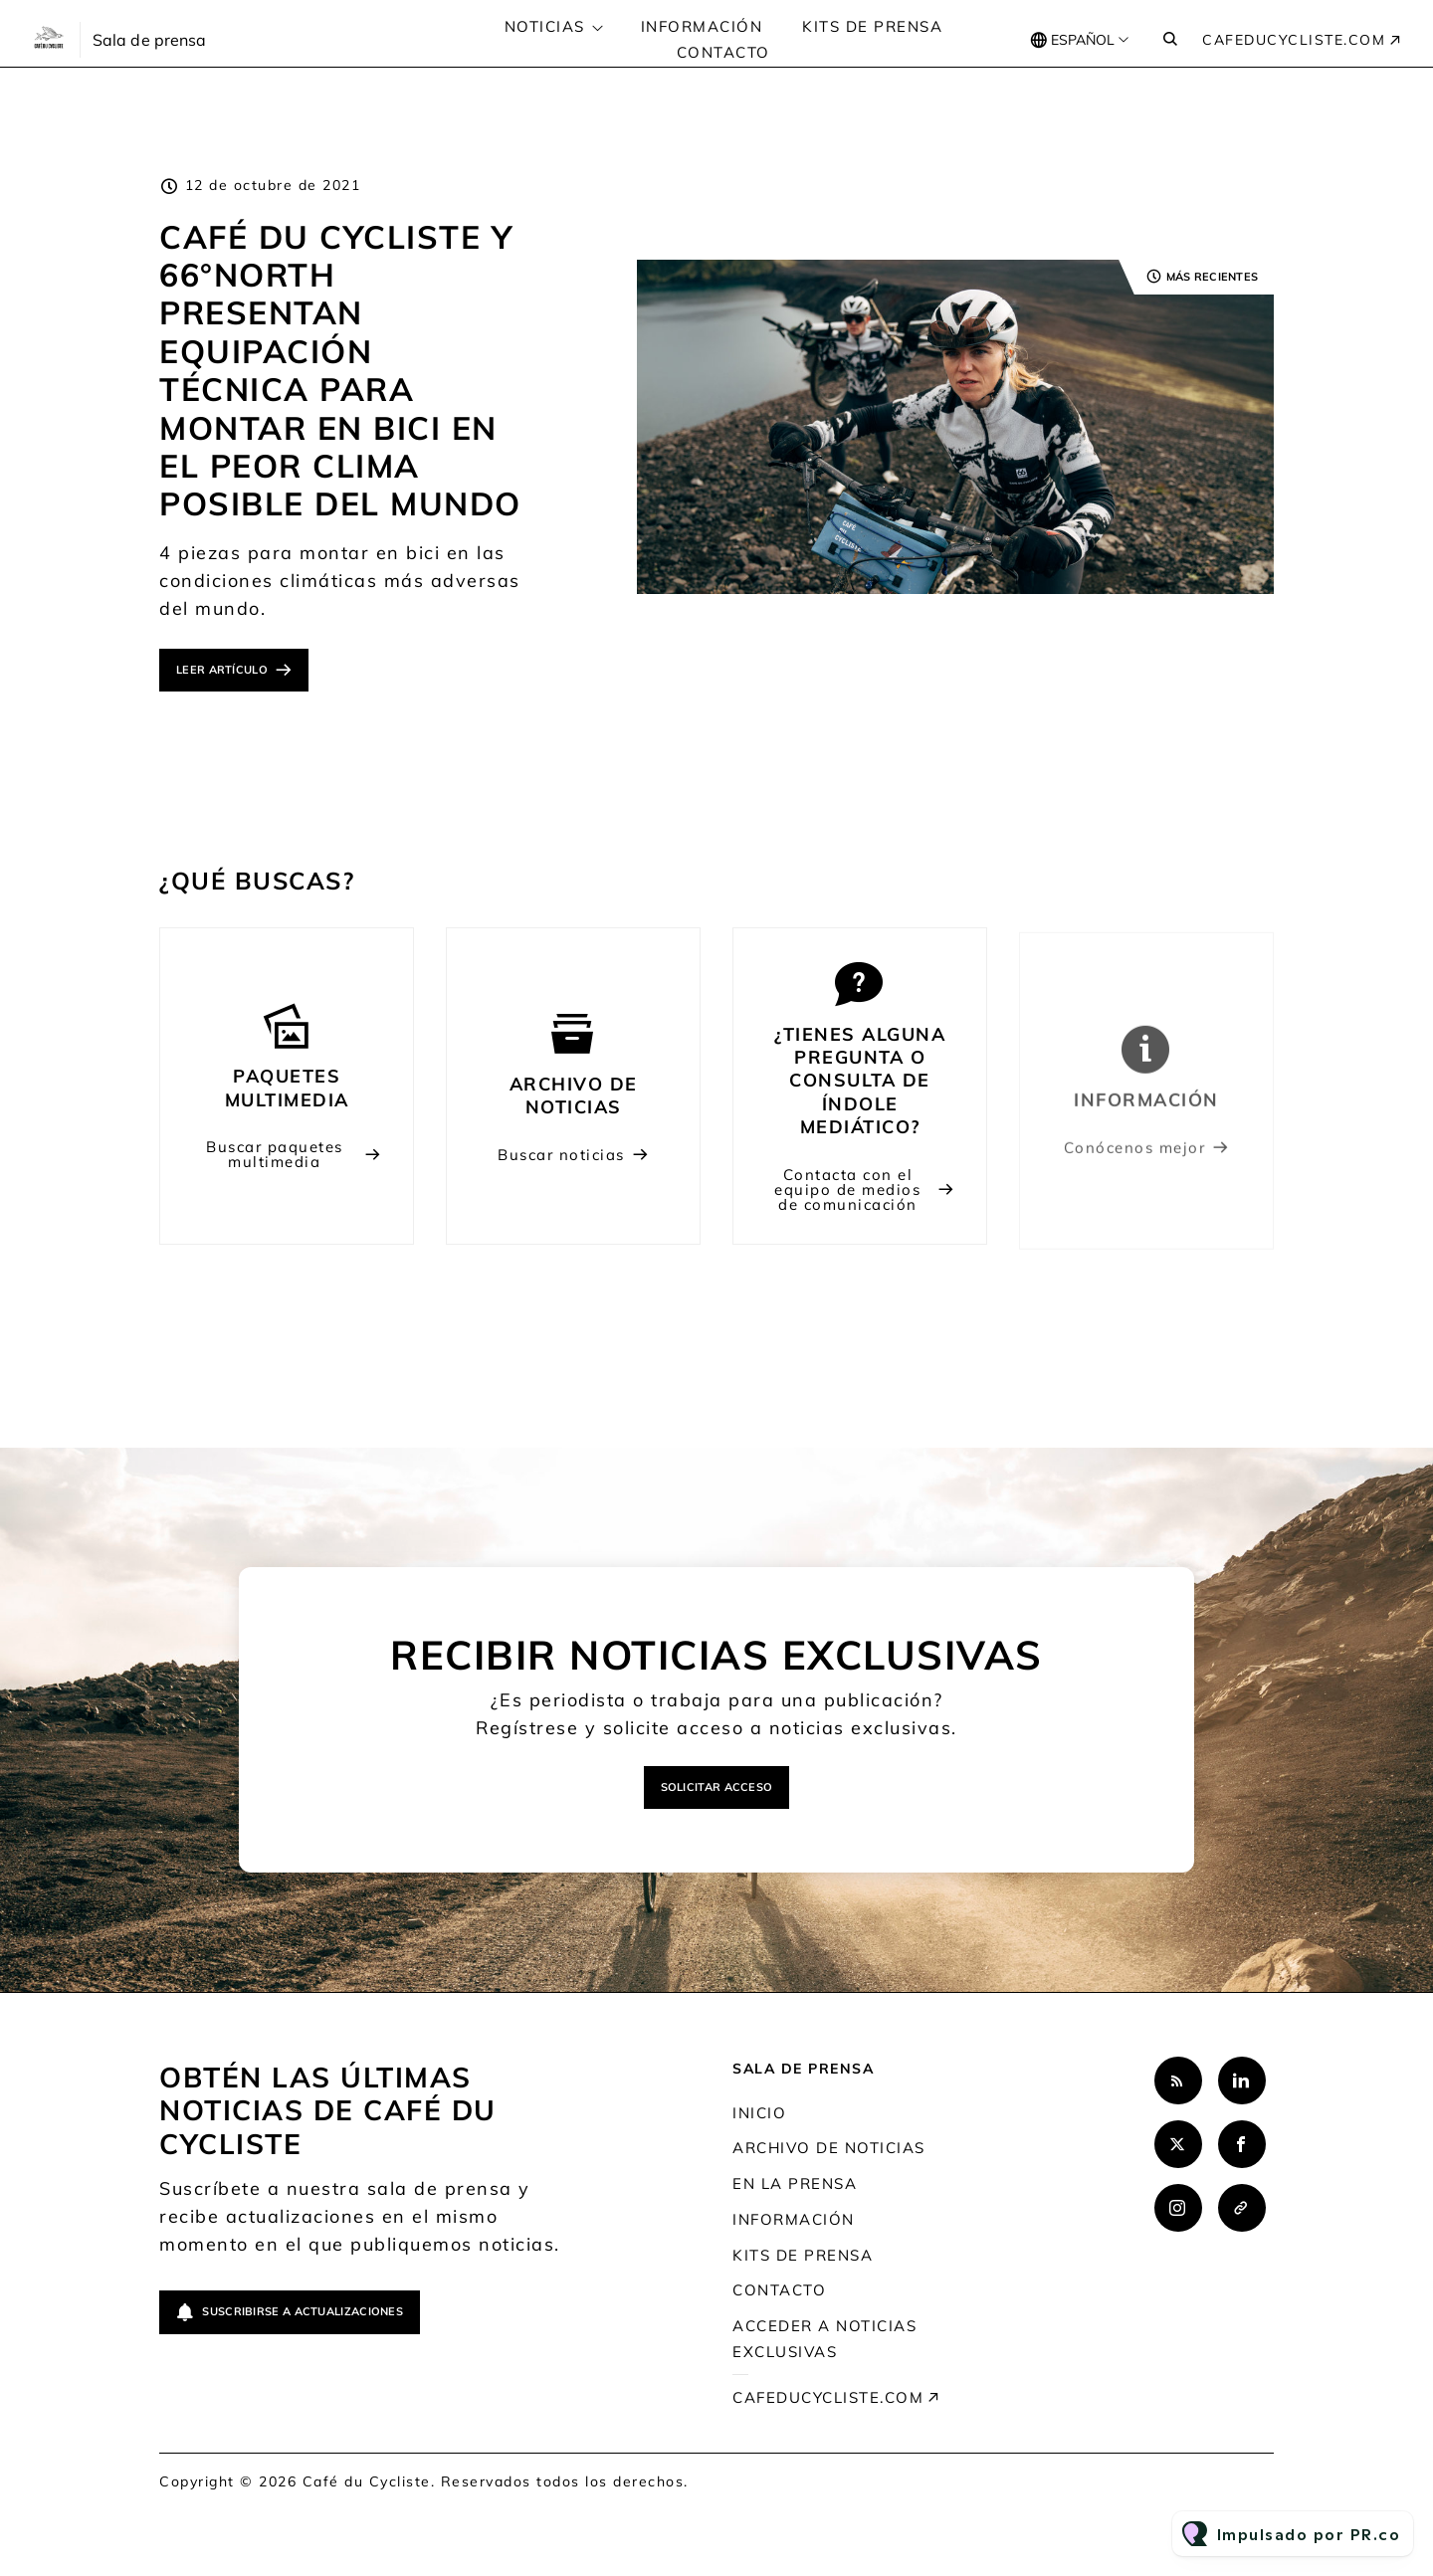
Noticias (545, 26)
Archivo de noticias (828, 2147)
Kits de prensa (872, 26)
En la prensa (794, 2183)
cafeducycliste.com (1293, 40)
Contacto (723, 52)
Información (702, 26)
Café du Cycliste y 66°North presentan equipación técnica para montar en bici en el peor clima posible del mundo (340, 370)
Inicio (759, 2112)
